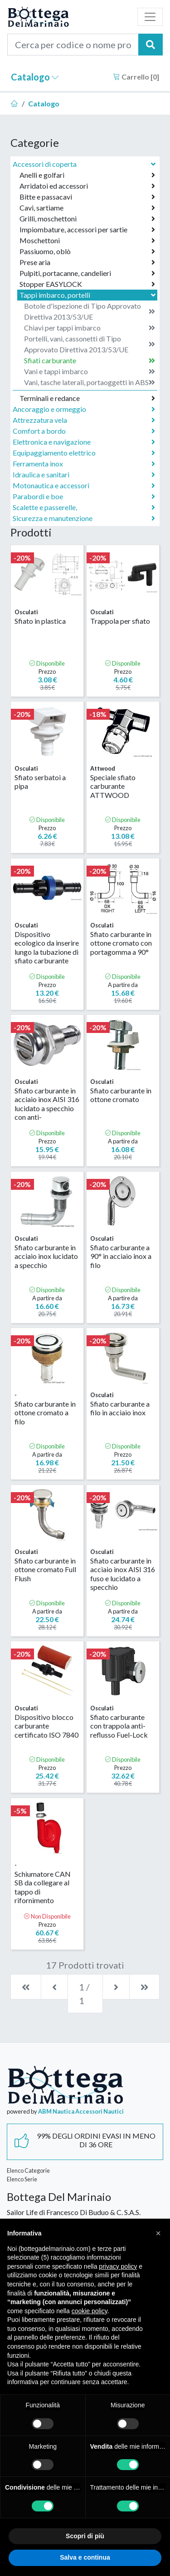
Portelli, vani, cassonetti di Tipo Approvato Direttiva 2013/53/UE (89, 344)
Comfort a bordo (84, 431)
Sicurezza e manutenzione (84, 518)
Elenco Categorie (28, 2170)
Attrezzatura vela (84, 420)
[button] (158, 2233)
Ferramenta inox (84, 463)
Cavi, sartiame (87, 207)
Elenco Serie (22, 2179)
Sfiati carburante (89, 360)
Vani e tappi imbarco (89, 371)
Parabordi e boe (84, 496)
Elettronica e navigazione (84, 441)
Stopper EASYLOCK (87, 284)
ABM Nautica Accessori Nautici (81, 2111)
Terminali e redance (87, 398)
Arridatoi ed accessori (87, 185)
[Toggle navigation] (150, 17)
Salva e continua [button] (85, 2557)
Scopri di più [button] (85, 2536)
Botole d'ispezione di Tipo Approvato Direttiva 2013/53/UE (89, 311)
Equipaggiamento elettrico (84, 452)
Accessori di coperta (85, 164)
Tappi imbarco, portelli (88, 295)
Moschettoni (87, 240)
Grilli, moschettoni (87, 218)
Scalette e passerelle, (84, 507)
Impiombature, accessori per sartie (87, 229)
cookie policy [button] (89, 2311)
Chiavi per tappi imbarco (89, 327)
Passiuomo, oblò (87, 251)
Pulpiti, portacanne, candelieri (87, 273)
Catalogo (35, 76)
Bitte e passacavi (87, 196)
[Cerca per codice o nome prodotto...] (73, 44)
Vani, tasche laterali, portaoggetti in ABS (89, 382)
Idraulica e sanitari (84, 474)
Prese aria (87, 262)
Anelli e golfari (87, 175)
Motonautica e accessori (84, 485)
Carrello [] (136, 76)
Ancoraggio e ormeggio (84, 409)
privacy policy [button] (118, 2266)
